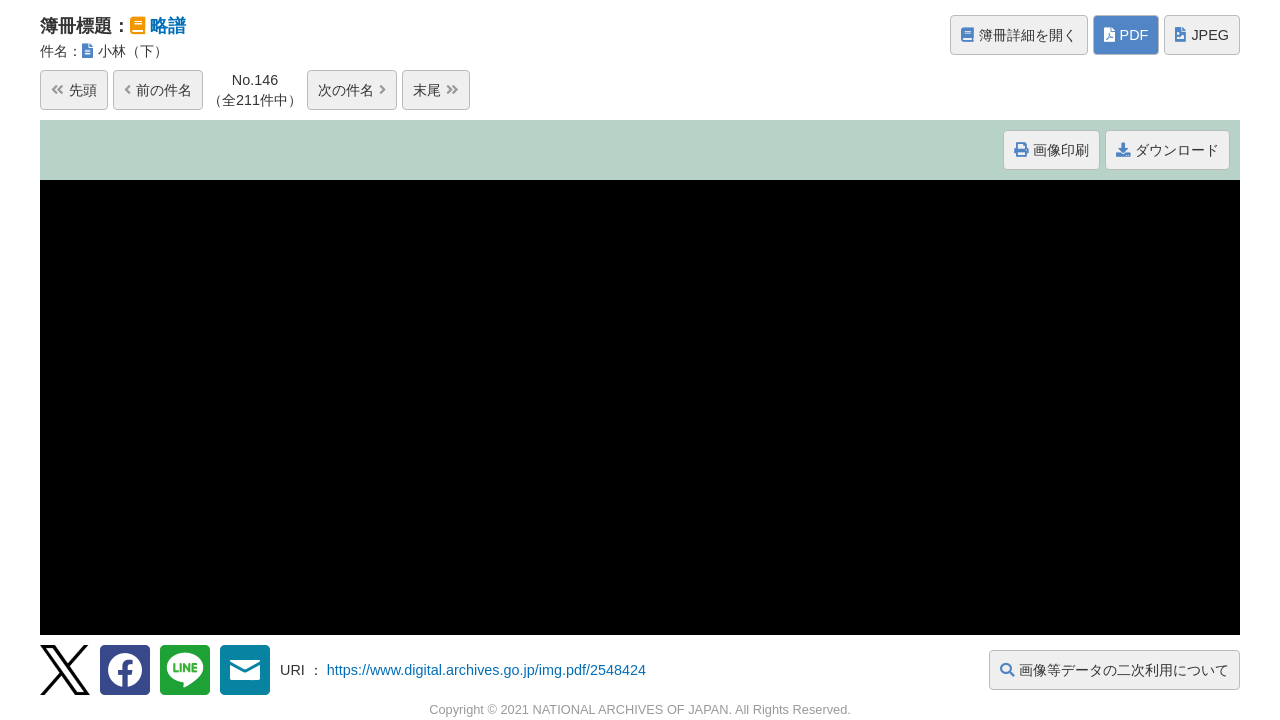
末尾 (436, 90)
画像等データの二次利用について (1114, 670)
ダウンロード (1167, 150)
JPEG (1202, 35)
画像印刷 (1051, 150)
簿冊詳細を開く (1019, 35)
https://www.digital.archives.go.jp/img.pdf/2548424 (486, 670)
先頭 (74, 90)
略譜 (168, 26)
